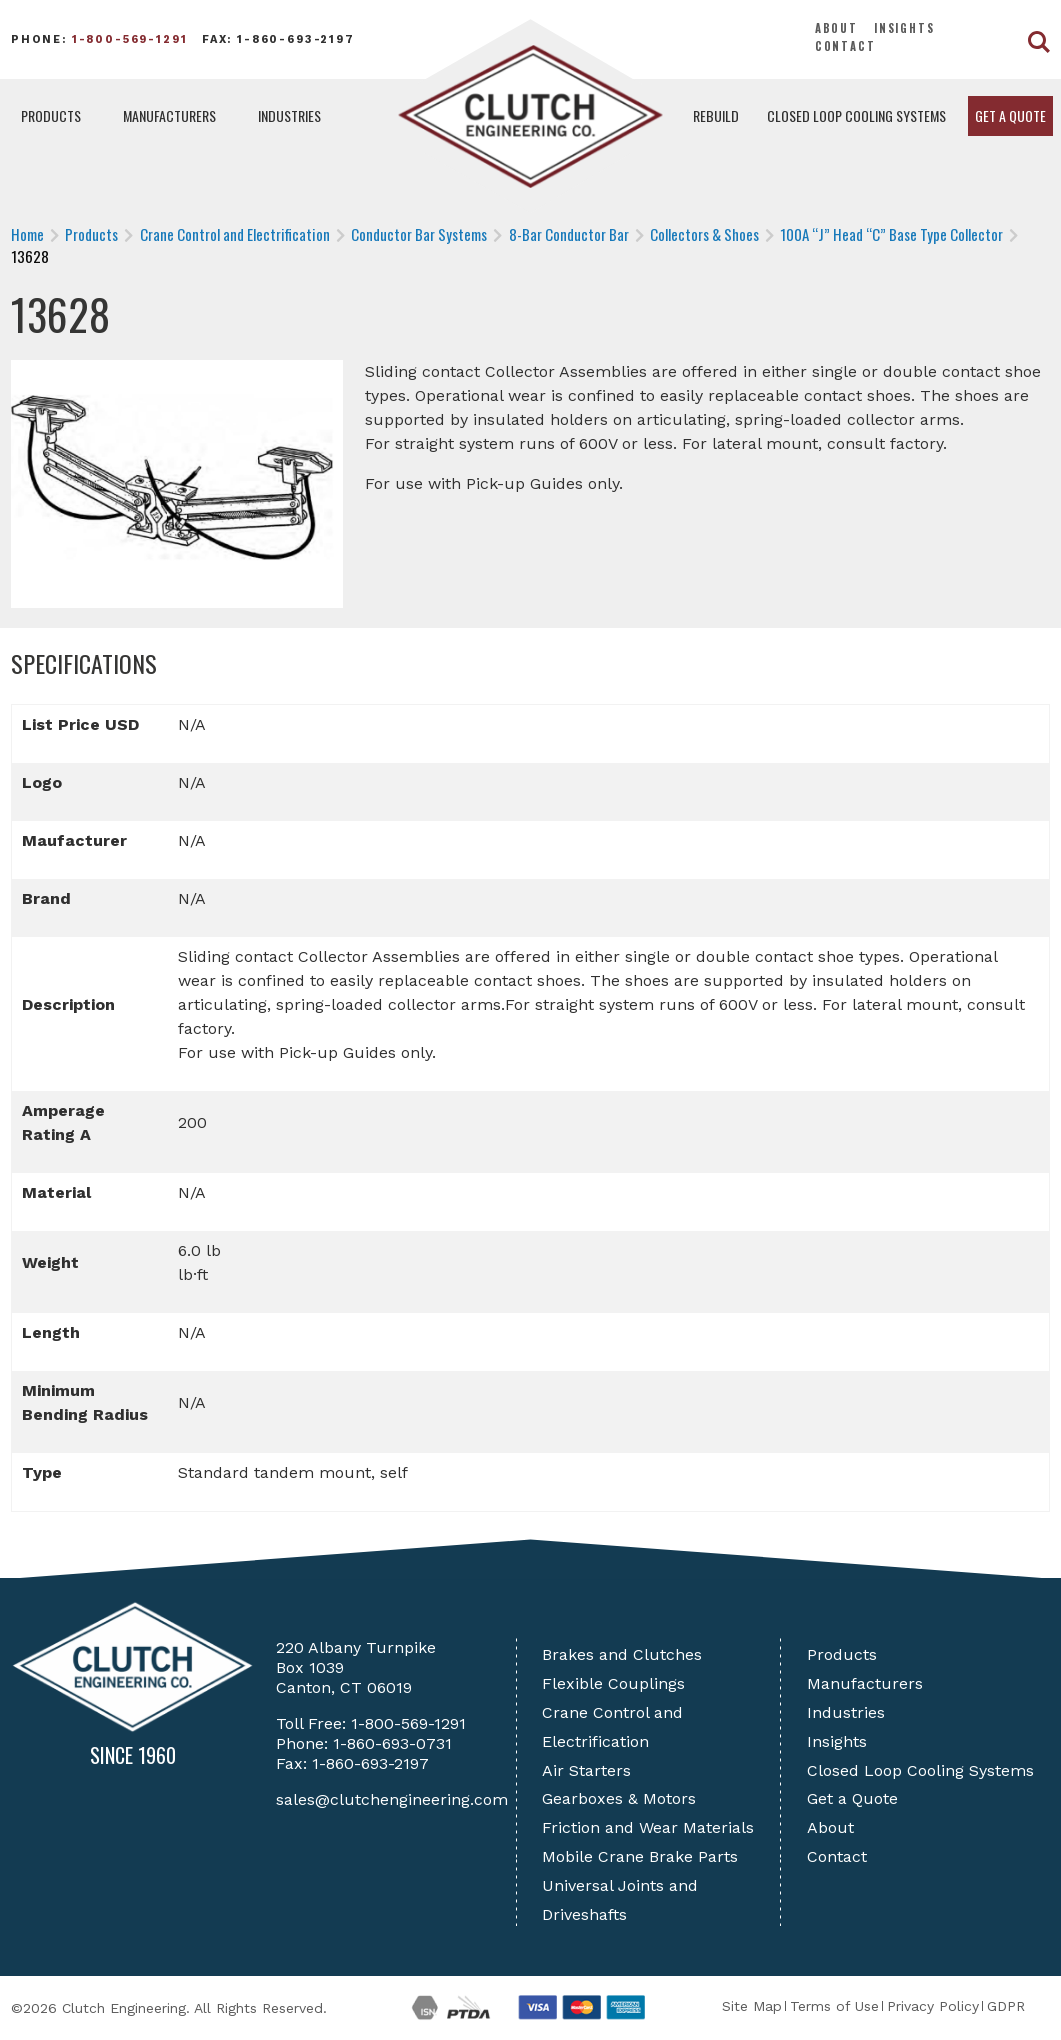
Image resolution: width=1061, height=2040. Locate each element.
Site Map (752, 2006)
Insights (904, 28)
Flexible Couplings (613, 1683)
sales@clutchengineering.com (392, 1799)
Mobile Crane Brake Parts (640, 1856)
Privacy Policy (933, 2006)
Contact (845, 46)
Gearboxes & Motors (619, 1798)
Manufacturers (169, 115)
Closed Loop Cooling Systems (856, 115)
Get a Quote (1010, 115)
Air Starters (586, 1770)
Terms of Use (834, 2006)
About (836, 28)
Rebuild (716, 115)
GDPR (1006, 2006)
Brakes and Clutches (622, 1654)
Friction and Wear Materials (648, 1827)
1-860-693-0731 (392, 1743)
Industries (289, 115)
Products (51, 115)
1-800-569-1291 (130, 39)
